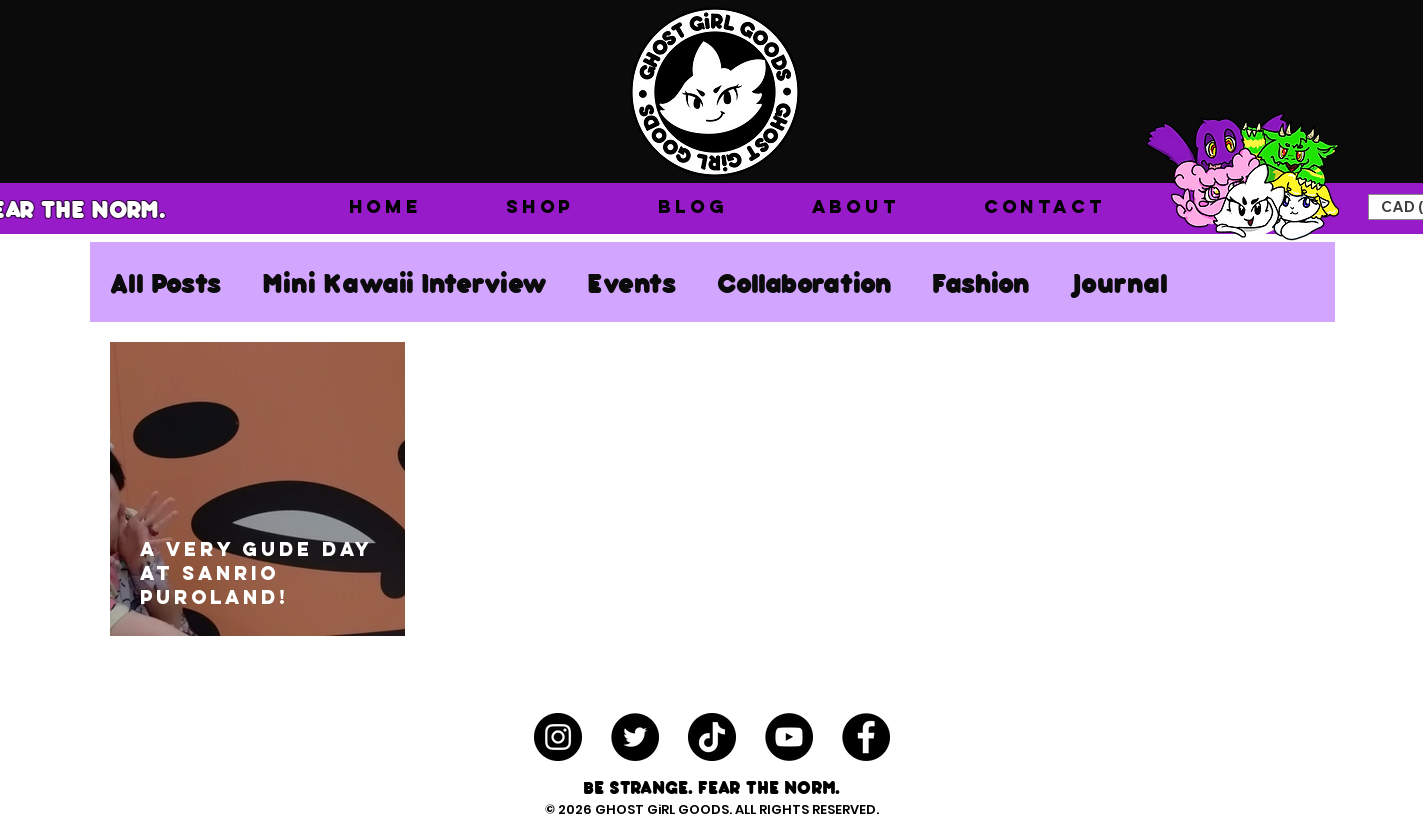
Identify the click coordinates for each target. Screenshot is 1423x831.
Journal (1119, 282)
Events (632, 282)
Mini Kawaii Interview (404, 282)
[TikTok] (712, 737)
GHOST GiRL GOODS (662, 809)
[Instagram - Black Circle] (558, 737)
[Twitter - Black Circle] (635, 737)
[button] (540, 206)
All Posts (166, 282)
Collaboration (804, 282)
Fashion (981, 282)
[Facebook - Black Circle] (866, 737)
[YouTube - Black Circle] (789, 737)
